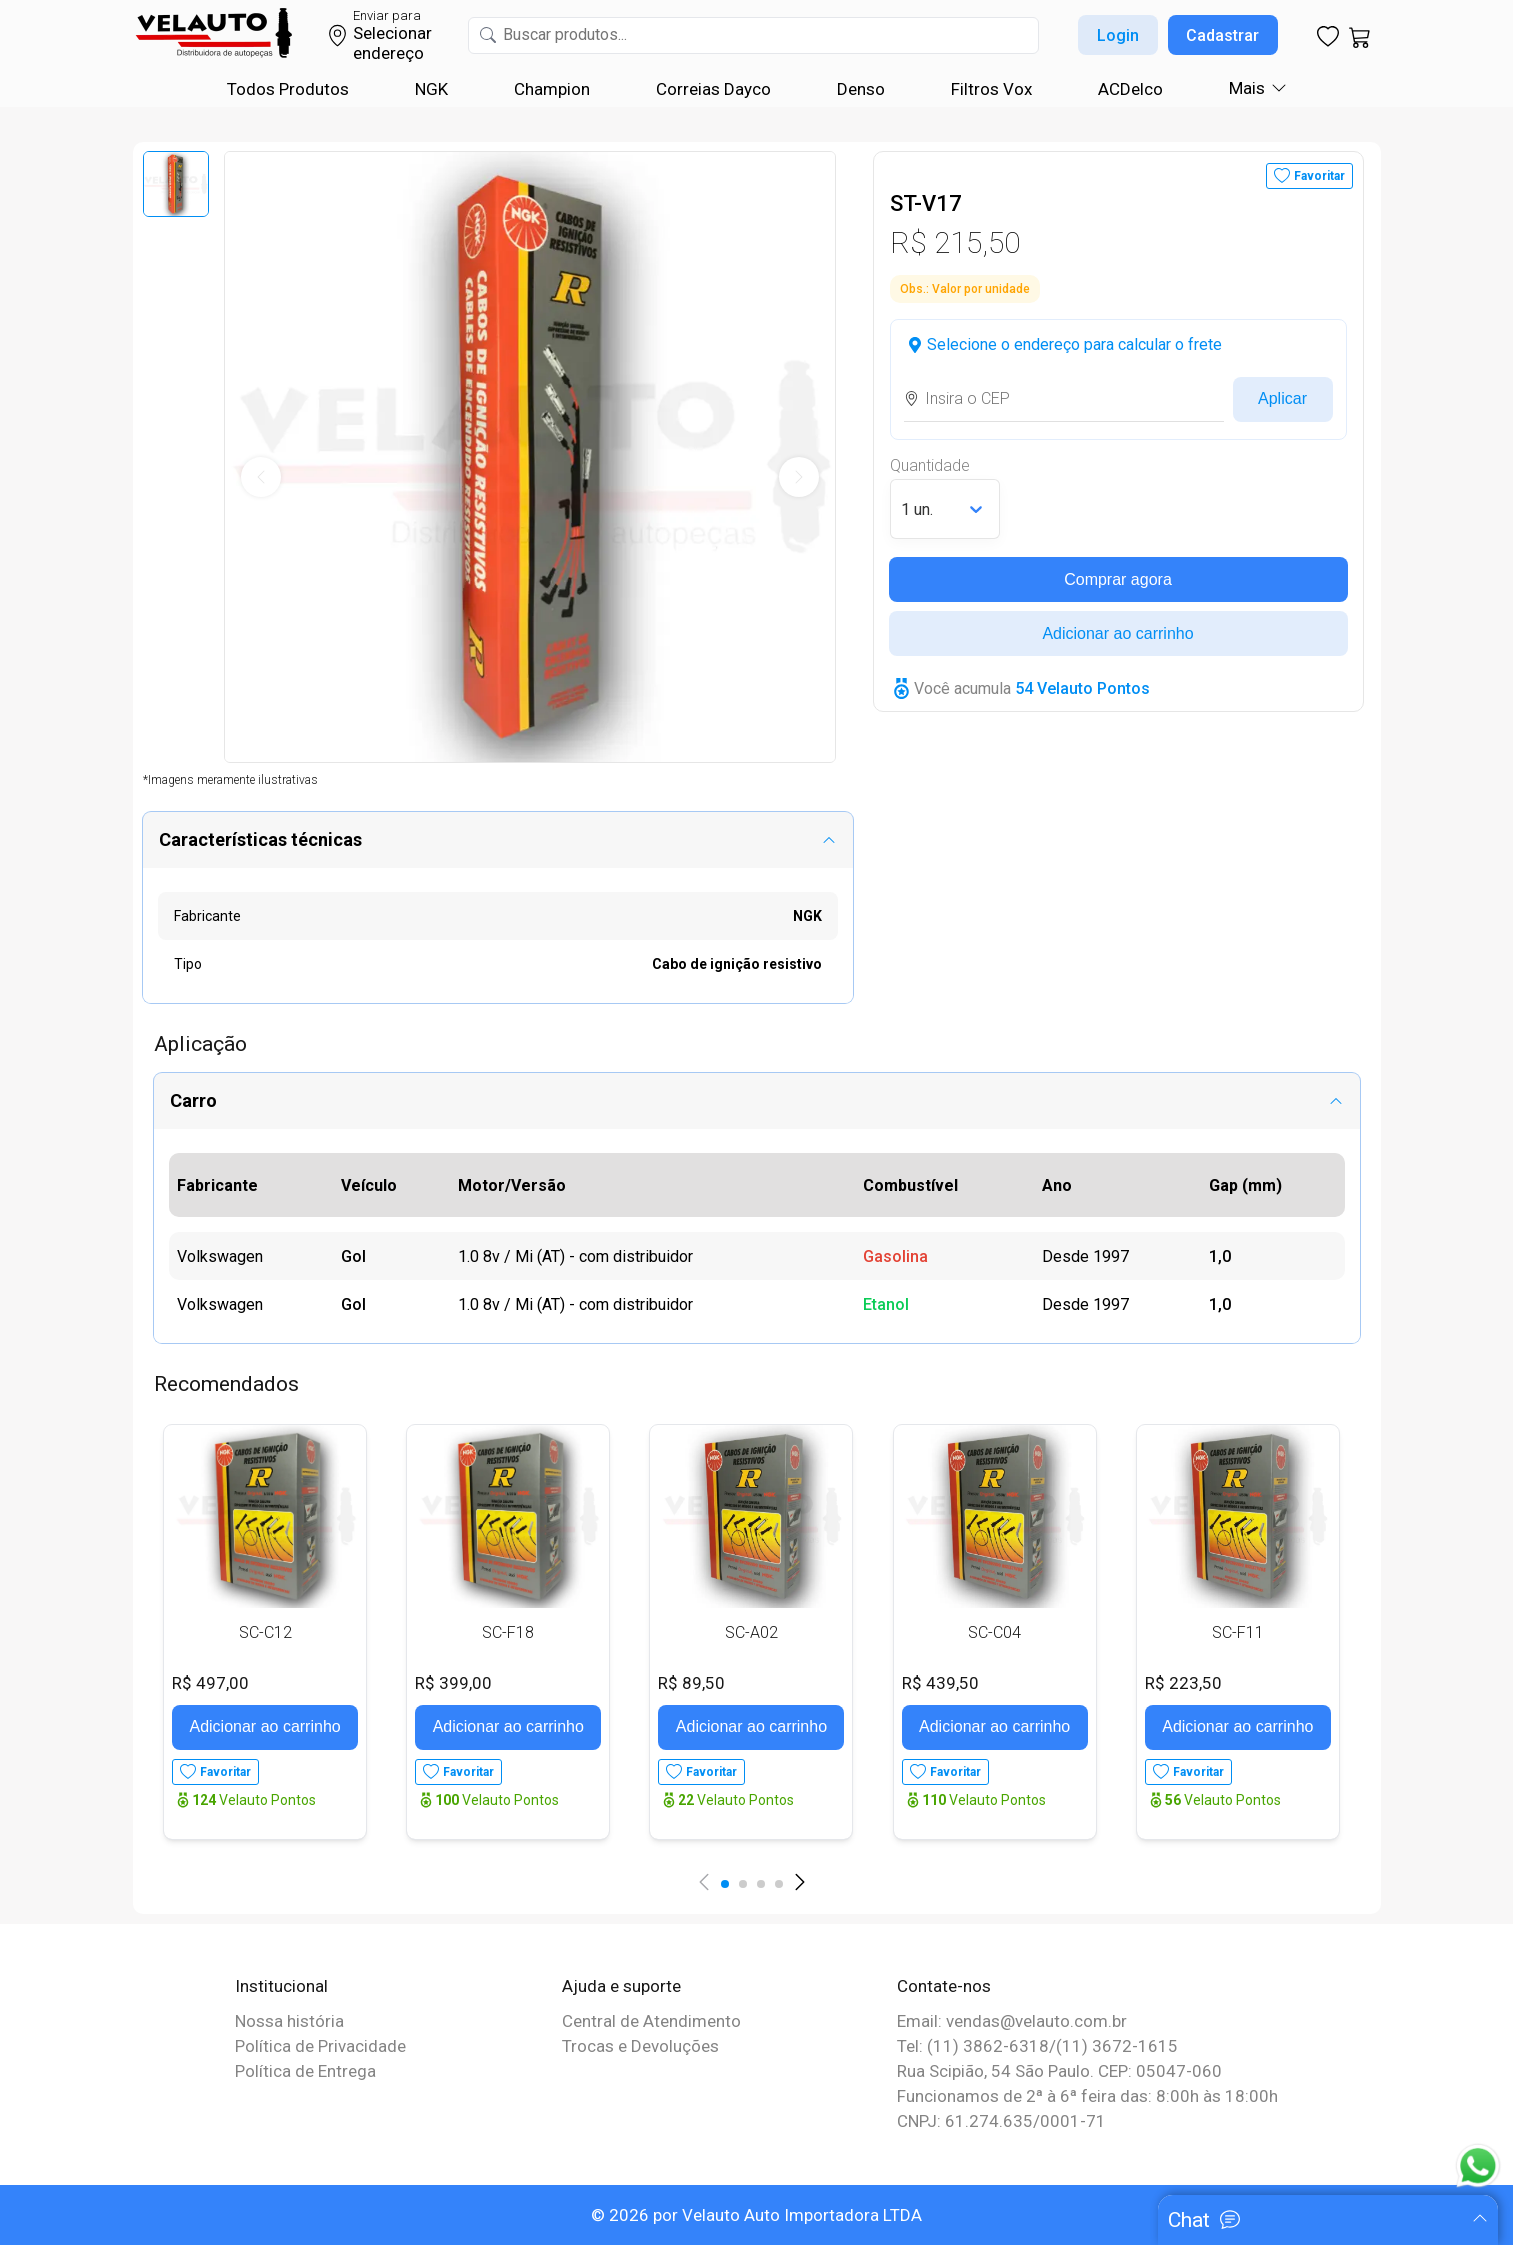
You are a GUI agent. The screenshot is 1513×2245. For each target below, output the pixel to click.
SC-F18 (508, 1632)
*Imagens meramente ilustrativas (230, 780)
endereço (388, 53)
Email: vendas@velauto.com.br (1012, 2021)
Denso (861, 89)
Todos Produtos (288, 89)
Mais (1247, 88)
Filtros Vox (991, 89)
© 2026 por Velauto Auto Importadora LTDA (756, 2215)
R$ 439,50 (940, 1683)
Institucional (281, 1986)
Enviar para (387, 15)
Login (1118, 35)
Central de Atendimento (651, 2021)
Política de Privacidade (320, 2046)
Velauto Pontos (254, 1800)
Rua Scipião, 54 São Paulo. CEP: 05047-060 (1059, 2071)
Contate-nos (944, 1986)
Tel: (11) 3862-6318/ (976, 2046)
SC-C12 (265, 1632)
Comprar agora (1118, 579)
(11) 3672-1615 (1117, 2046)
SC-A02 (751, 1632)
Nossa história (289, 2021)
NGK (431, 89)
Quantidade (930, 465)
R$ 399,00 (453, 1683)
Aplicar (1282, 398)
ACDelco (1130, 89)
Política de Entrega (305, 2071)
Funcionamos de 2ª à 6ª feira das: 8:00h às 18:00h (1087, 2096)
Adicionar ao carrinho (1117, 633)
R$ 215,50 (955, 242)
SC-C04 (994, 1632)
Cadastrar (1222, 35)
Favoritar (1319, 176)
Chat (1189, 2220)
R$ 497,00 (210, 1683)
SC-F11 (1238, 1632)
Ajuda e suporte (621, 1986)
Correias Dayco (713, 89)
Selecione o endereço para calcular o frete (1074, 344)
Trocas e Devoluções (640, 2046)
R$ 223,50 (1183, 1683)
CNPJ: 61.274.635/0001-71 (1001, 2121)
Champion (552, 89)
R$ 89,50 (691, 1683)
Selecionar (392, 33)
